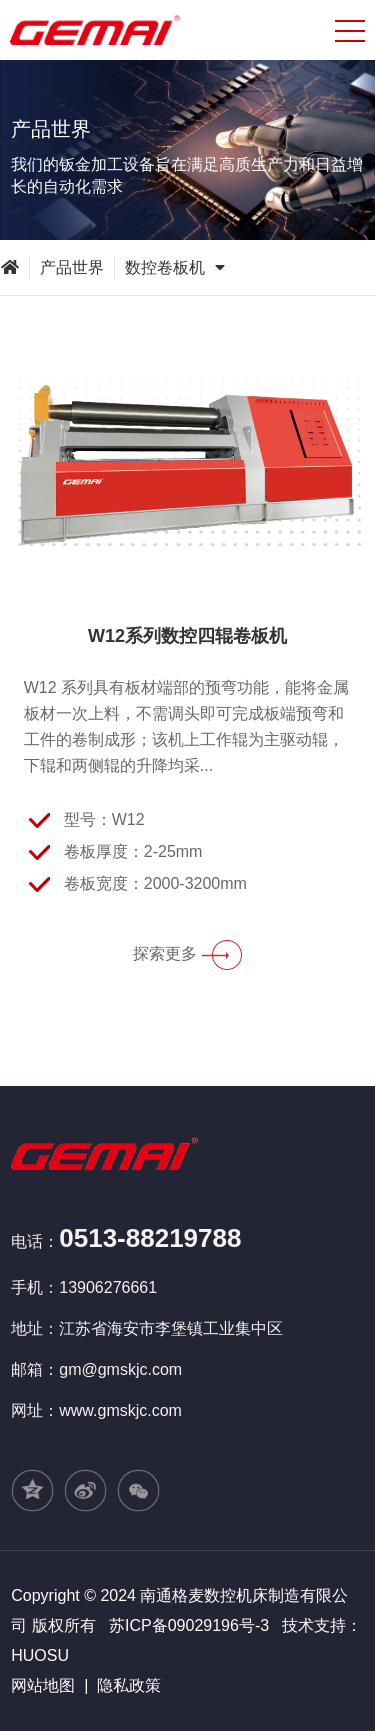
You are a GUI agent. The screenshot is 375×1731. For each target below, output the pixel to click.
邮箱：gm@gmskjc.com (96, 1369)
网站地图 (43, 1685)
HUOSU (40, 1655)
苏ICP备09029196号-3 (189, 1625)
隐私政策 (129, 1685)
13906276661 (108, 1287)
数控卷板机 (175, 267)
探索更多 (187, 953)
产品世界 (72, 267)
